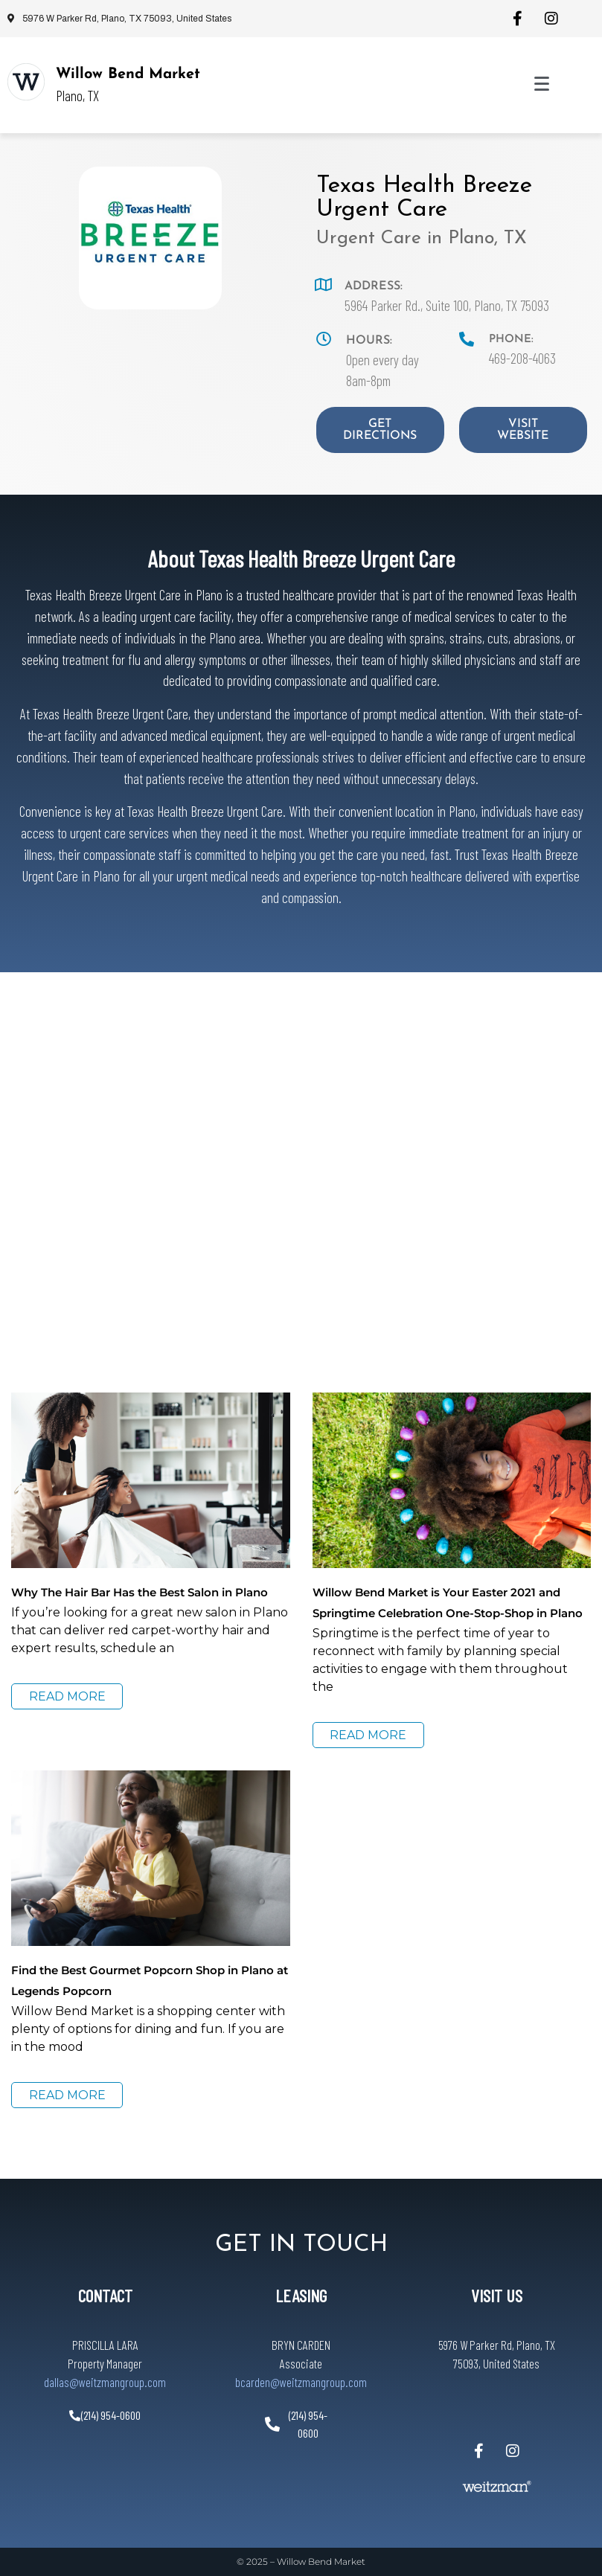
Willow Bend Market (128, 74)
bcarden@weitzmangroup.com (301, 2381)
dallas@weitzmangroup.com (105, 2381)
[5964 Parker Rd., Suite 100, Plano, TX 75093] (301, 1158)
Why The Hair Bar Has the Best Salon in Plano (139, 1592)
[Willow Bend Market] (26, 81)
